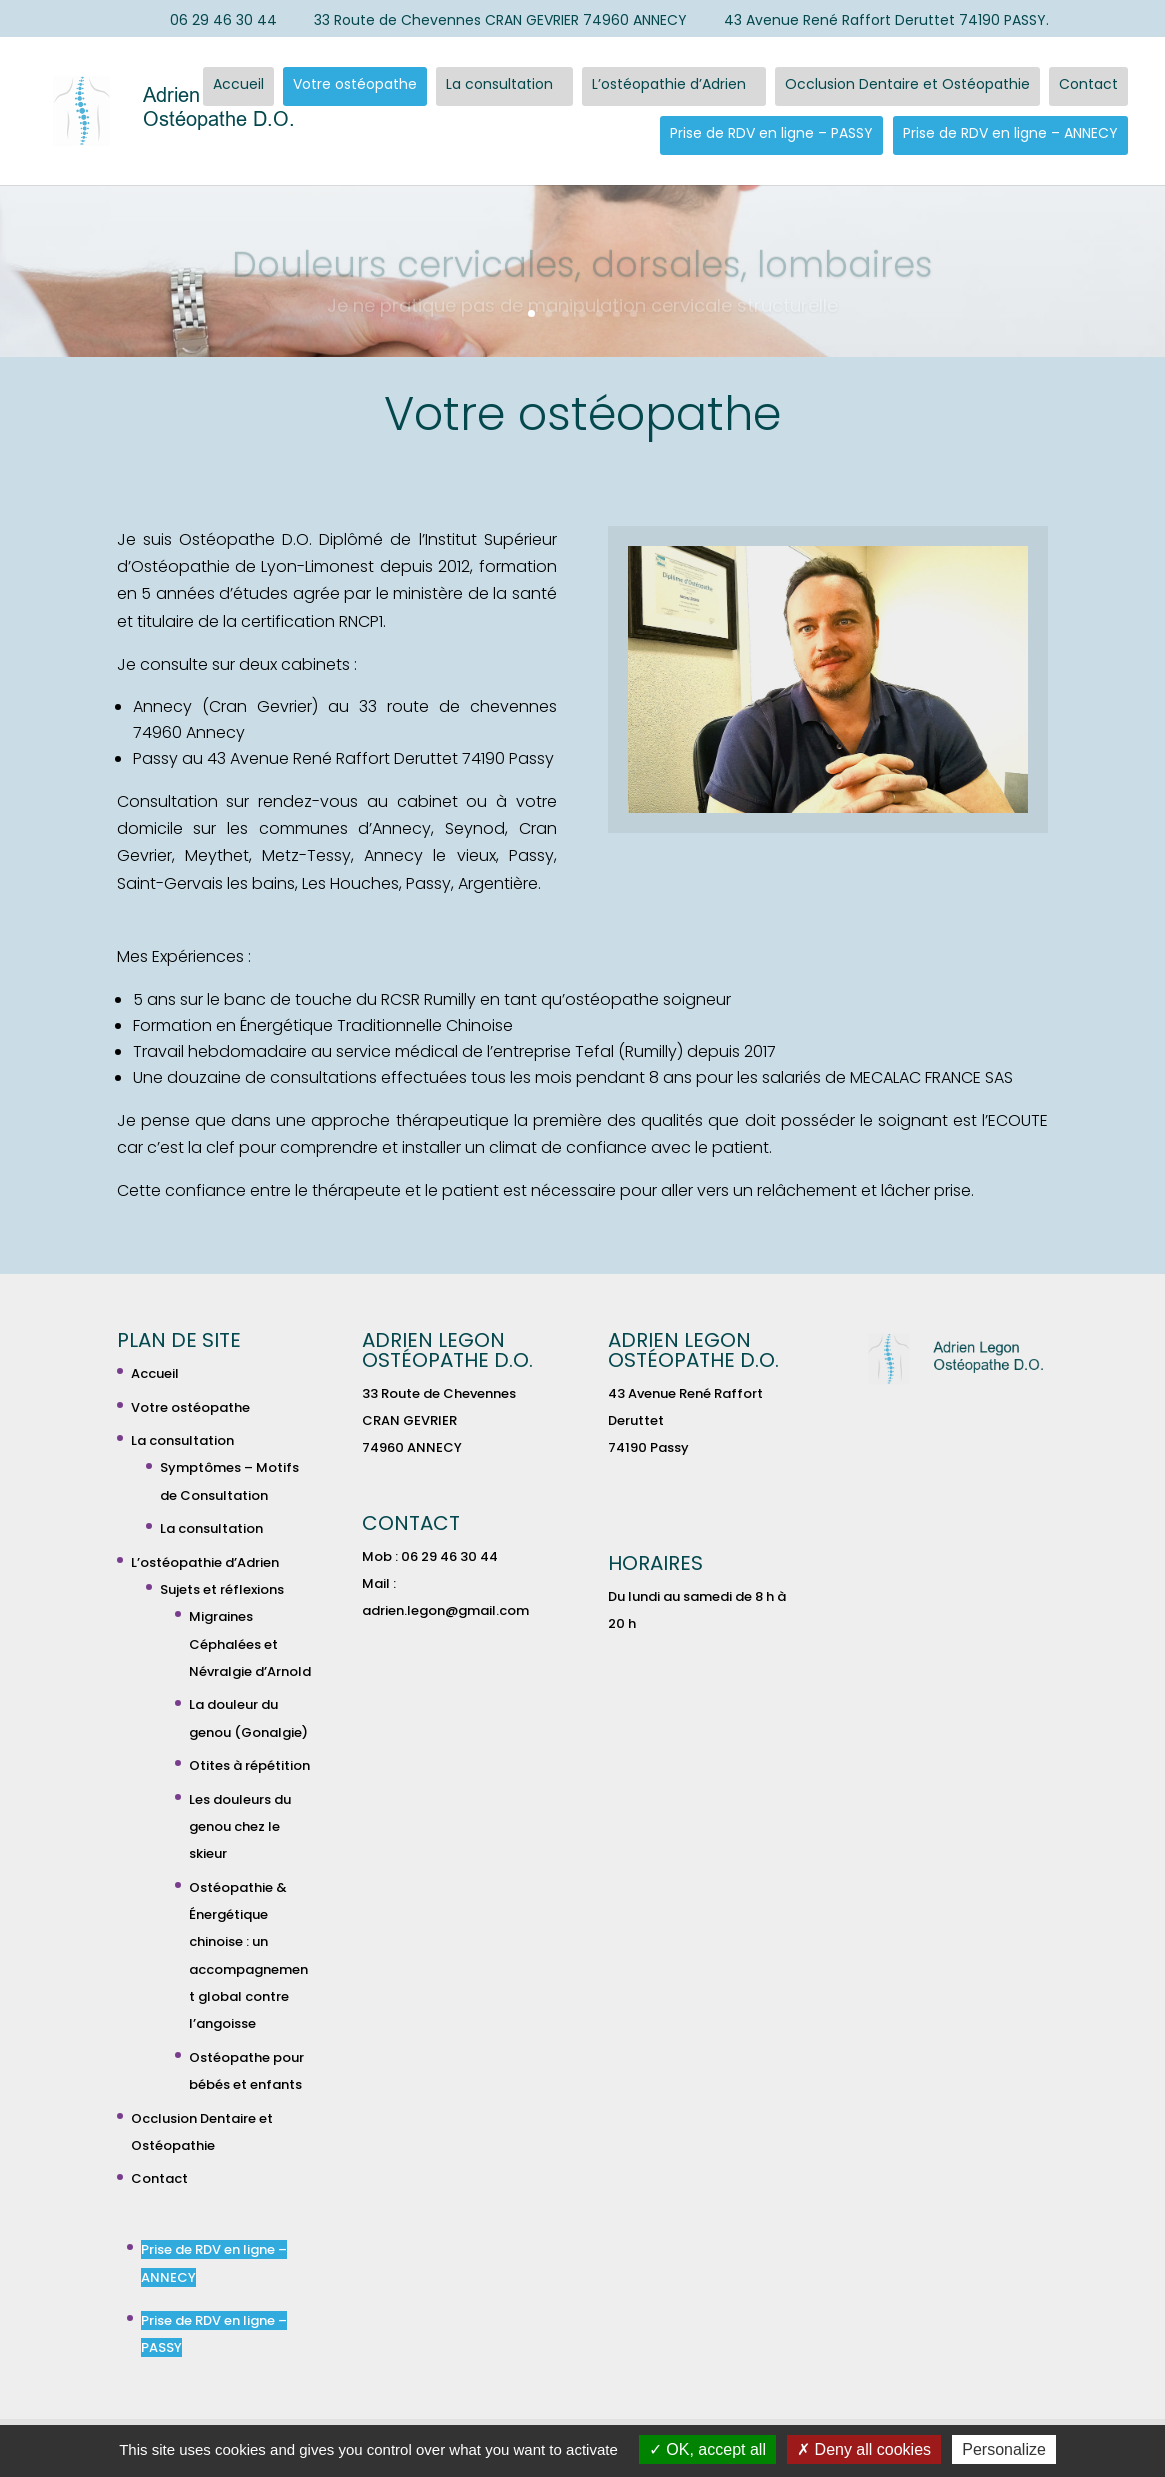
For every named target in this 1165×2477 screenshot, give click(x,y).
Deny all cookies (864, 2449)
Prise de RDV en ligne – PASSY (771, 133)
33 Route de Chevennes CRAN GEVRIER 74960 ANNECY (491, 20)
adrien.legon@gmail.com (445, 1610)
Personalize (1004, 2449)
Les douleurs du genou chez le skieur (240, 1826)
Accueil (238, 84)
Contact (1088, 84)
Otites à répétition (249, 1765)
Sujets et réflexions (222, 1589)
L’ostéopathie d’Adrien (669, 84)
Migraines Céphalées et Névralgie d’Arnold (250, 1643)
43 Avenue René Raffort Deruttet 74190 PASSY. (877, 20)
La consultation (499, 84)
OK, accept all (707, 2449)
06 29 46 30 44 (214, 20)
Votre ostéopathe (355, 84)
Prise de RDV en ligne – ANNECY (1010, 133)
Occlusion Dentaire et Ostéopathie (907, 84)
